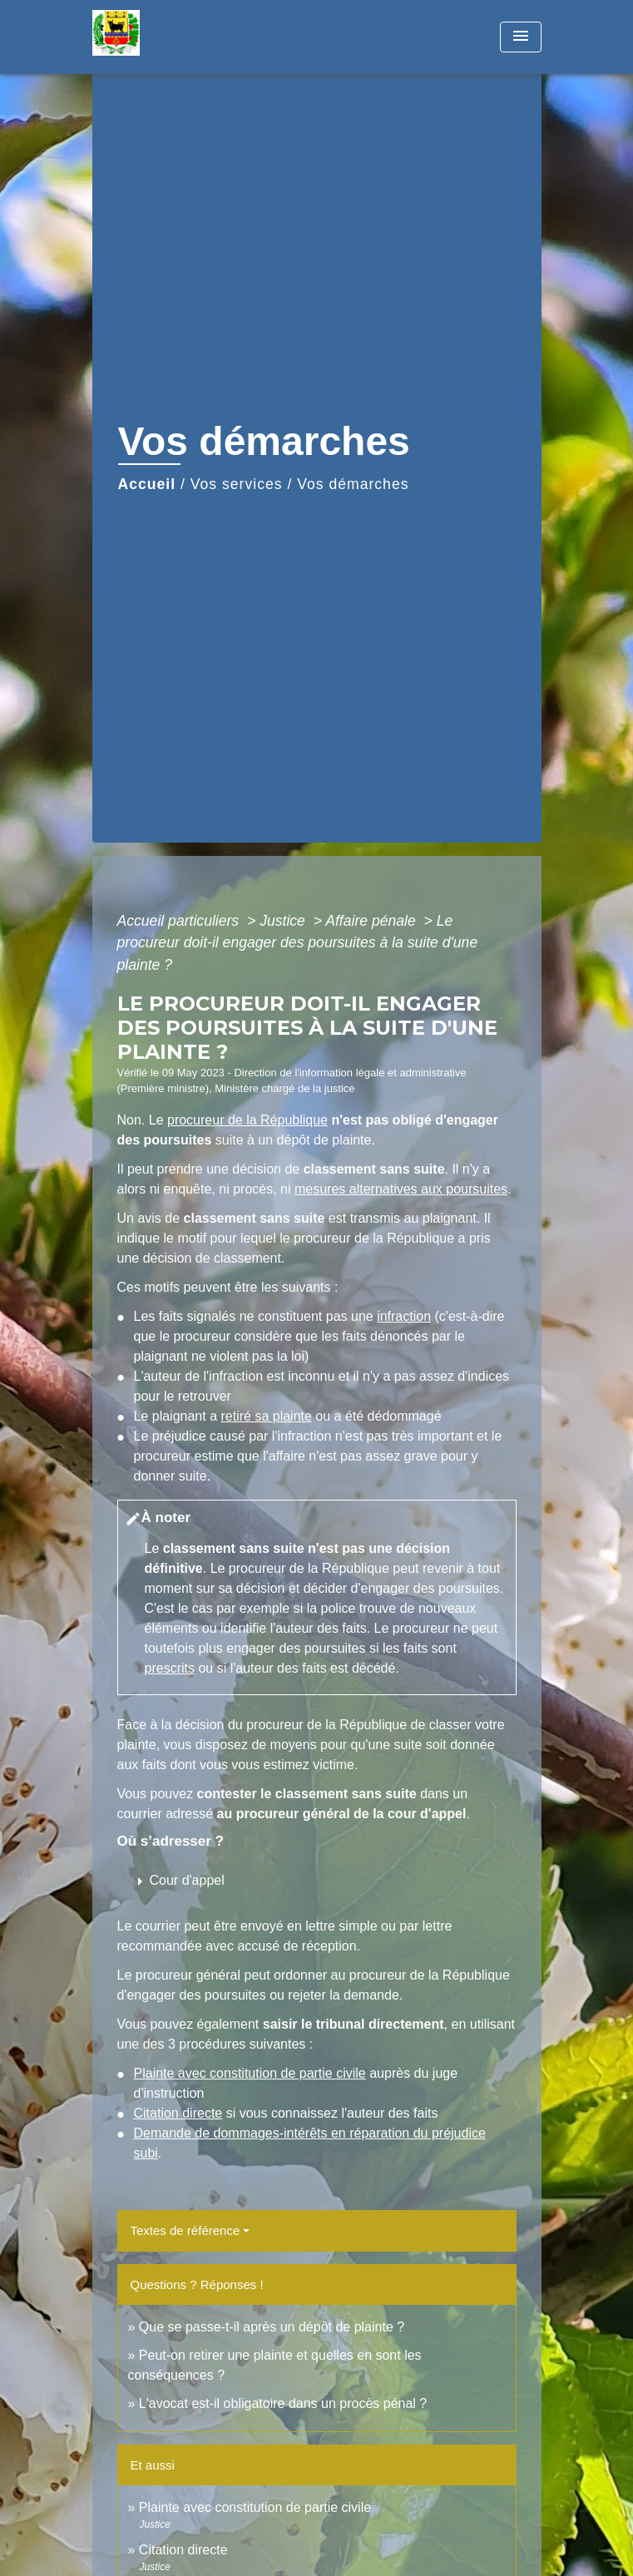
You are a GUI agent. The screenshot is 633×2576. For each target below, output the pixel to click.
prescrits (170, 1668)
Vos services (236, 484)
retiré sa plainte (265, 1416)
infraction (404, 1316)
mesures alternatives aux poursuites (400, 1189)
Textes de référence (185, 2230)
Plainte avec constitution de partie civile (250, 2073)
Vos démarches (352, 484)
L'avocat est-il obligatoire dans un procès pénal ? (283, 2403)
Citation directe (178, 2113)
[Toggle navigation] (521, 37)
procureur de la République (247, 1120)
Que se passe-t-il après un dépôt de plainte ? (271, 2327)
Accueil (147, 484)
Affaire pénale (372, 920)
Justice (284, 920)
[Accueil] (154, 37)
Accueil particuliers (180, 920)
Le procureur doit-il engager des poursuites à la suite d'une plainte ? (297, 942)
